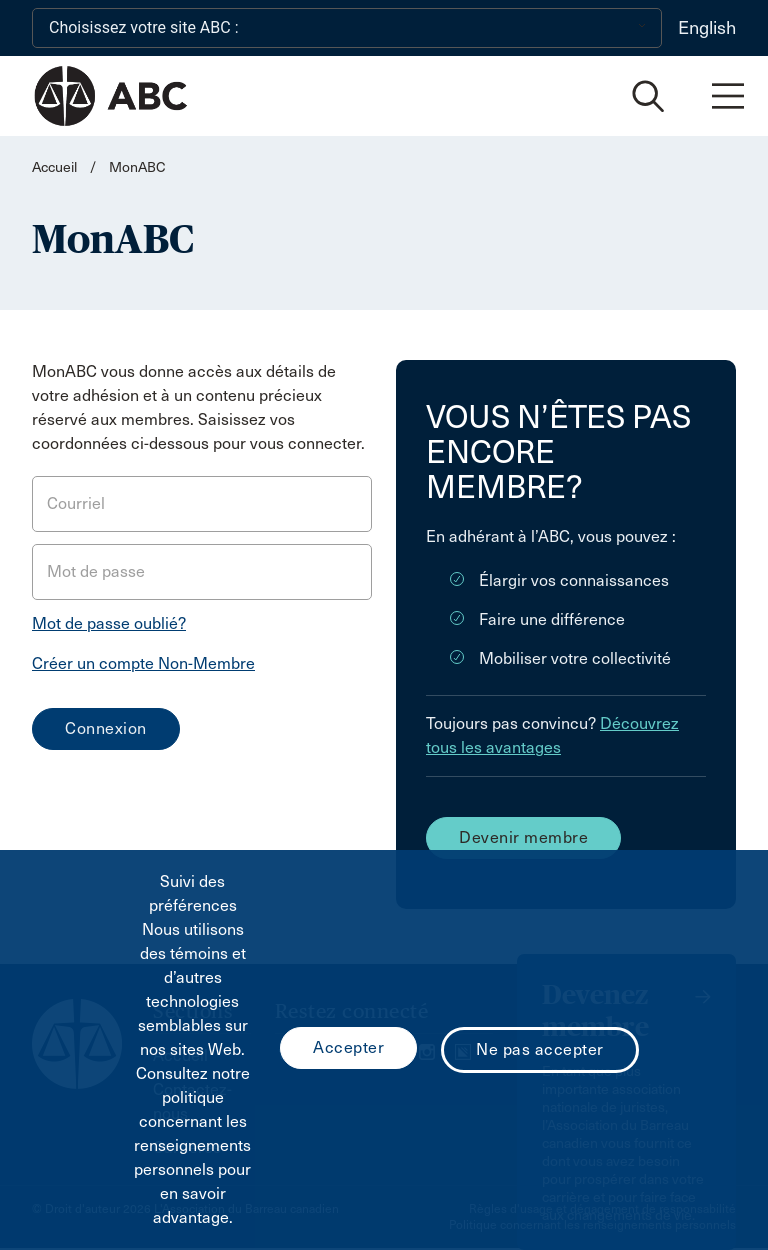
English (707, 28)
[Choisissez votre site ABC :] (347, 28)
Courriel (76, 503)
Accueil (54, 167)
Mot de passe (96, 571)
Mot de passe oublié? (109, 623)
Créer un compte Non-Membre (143, 663)
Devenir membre (523, 837)
